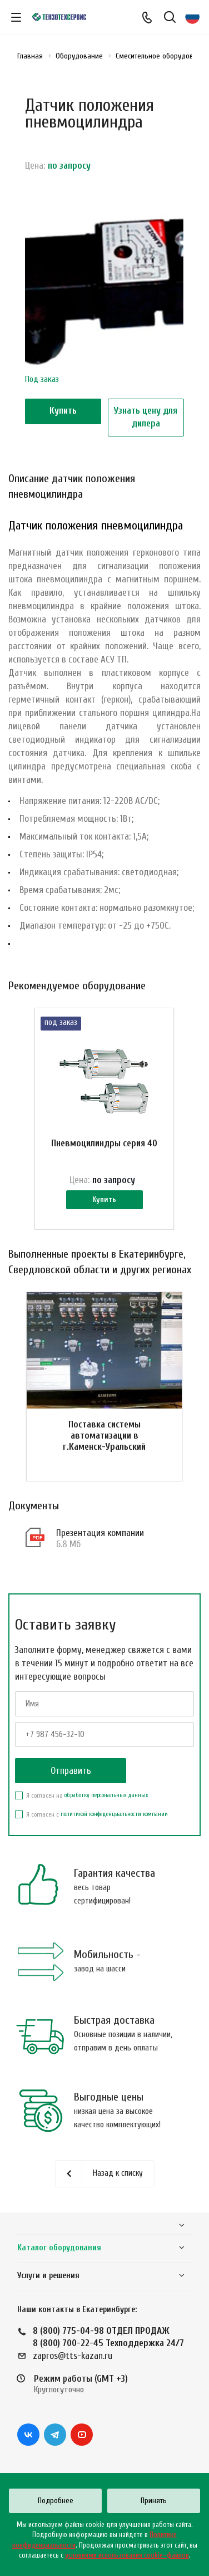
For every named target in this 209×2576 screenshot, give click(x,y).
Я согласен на (81, 1795)
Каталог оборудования (59, 2248)
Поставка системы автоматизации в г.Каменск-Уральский (104, 1435)
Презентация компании (100, 1533)
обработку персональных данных (106, 1795)
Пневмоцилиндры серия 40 (104, 1143)
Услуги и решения (48, 2275)
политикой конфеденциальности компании (114, 1814)
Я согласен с (91, 1814)
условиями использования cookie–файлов (127, 2555)
